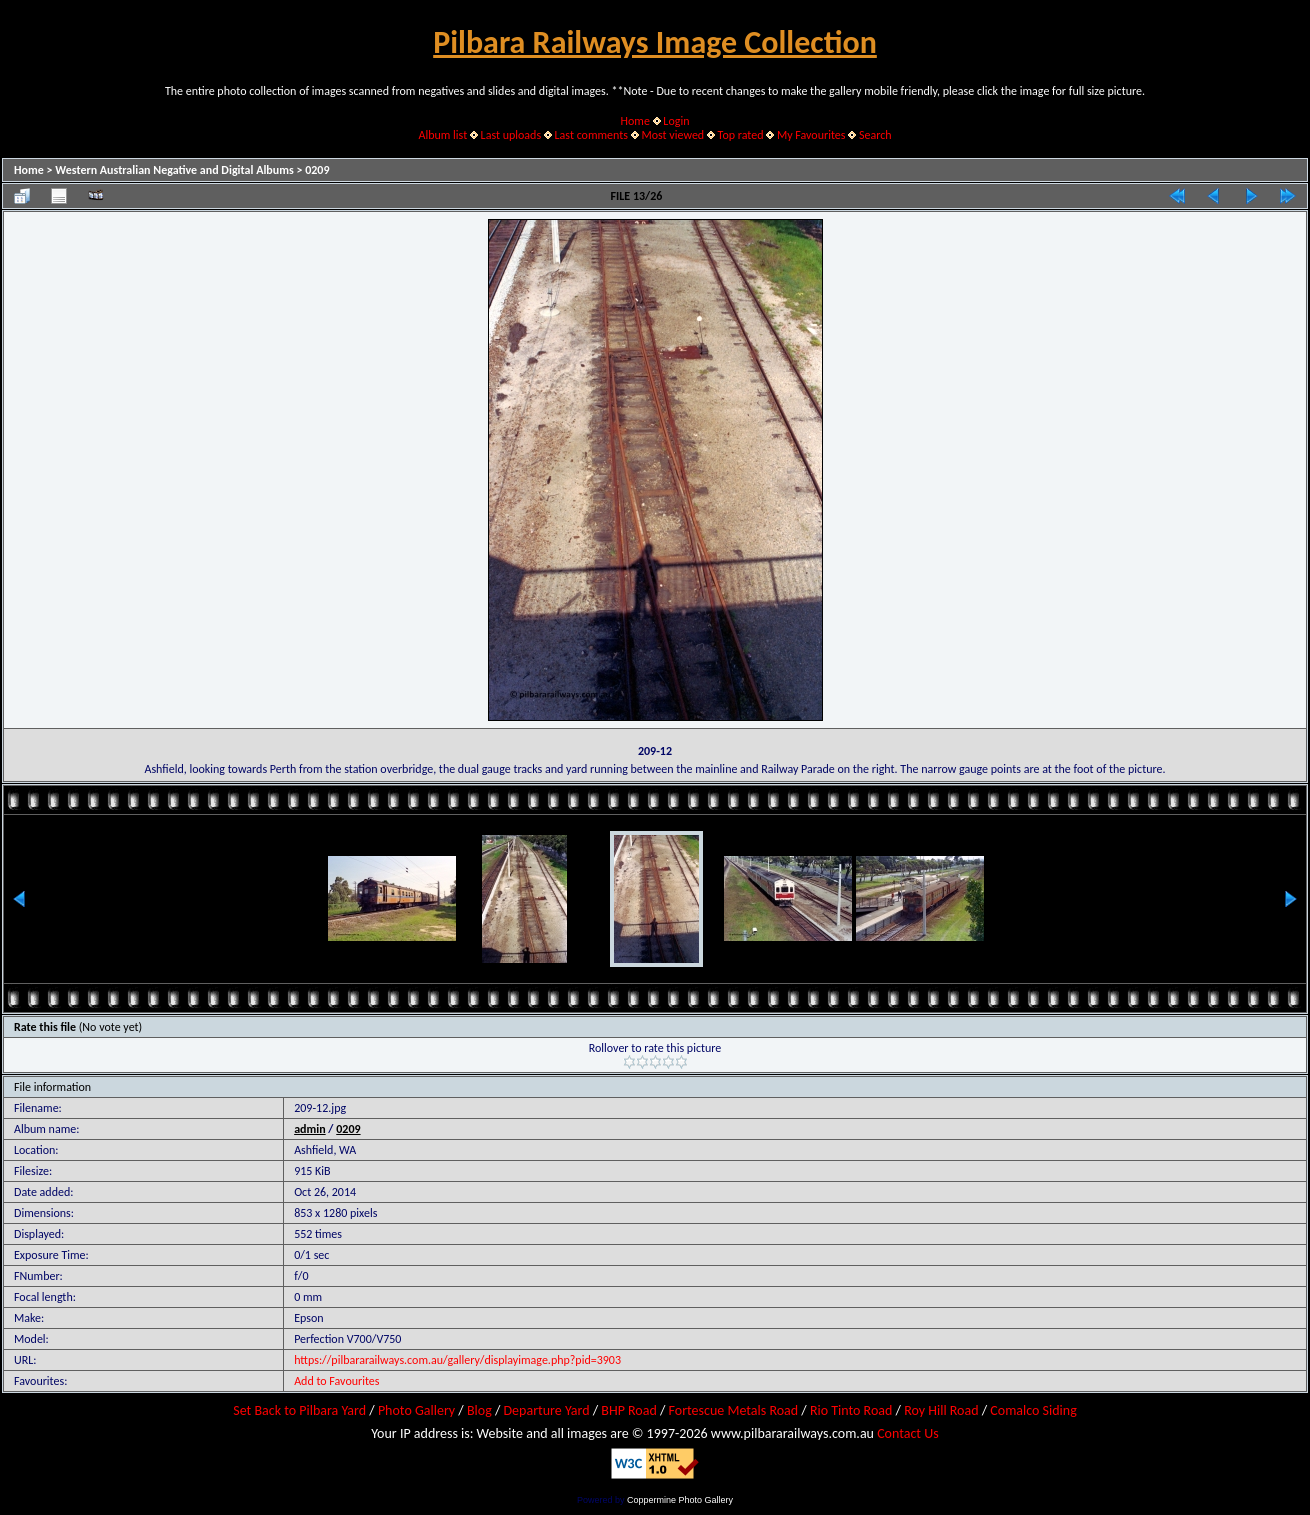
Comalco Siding (1033, 1410)
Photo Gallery (416, 1410)
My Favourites (811, 135)
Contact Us (908, 1433)
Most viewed (672, 135)
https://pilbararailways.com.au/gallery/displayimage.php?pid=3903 (457, 1360)
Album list (442, 135)
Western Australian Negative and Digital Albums (174, 170)
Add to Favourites (336, 1381)
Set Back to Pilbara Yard (299, 1410)
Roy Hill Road (941, 1410)
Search (875, 135)
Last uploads (511, 135)
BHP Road (629, 1410)
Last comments (591, 135)
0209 (317, 170)
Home (635, 121)
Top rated (741, 135)
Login (676, 121)
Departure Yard (546, 1410)
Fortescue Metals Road (734, 1410)
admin (310, 1129)
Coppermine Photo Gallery (680, 1500)
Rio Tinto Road (851, 1410)
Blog (479, 1410)
